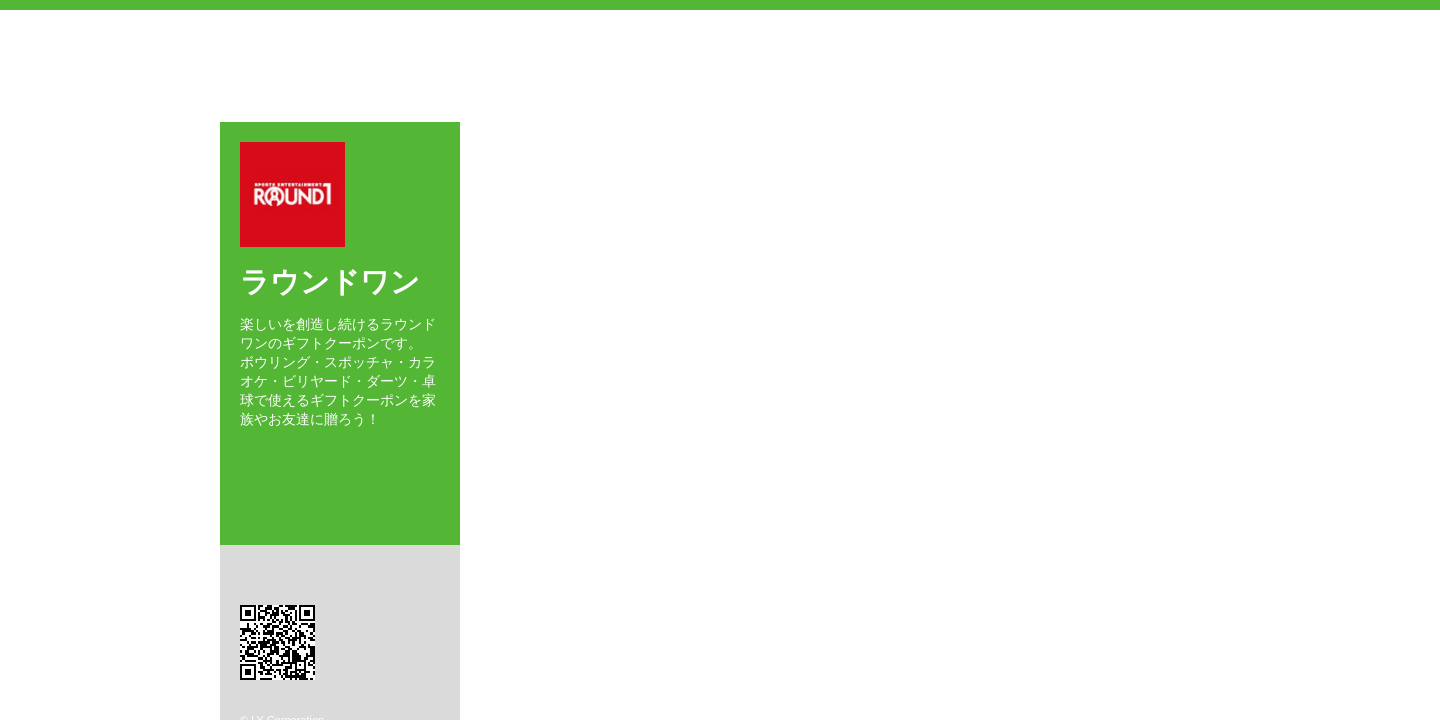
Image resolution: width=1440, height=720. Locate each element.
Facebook (245, 454)
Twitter (274, 454)
